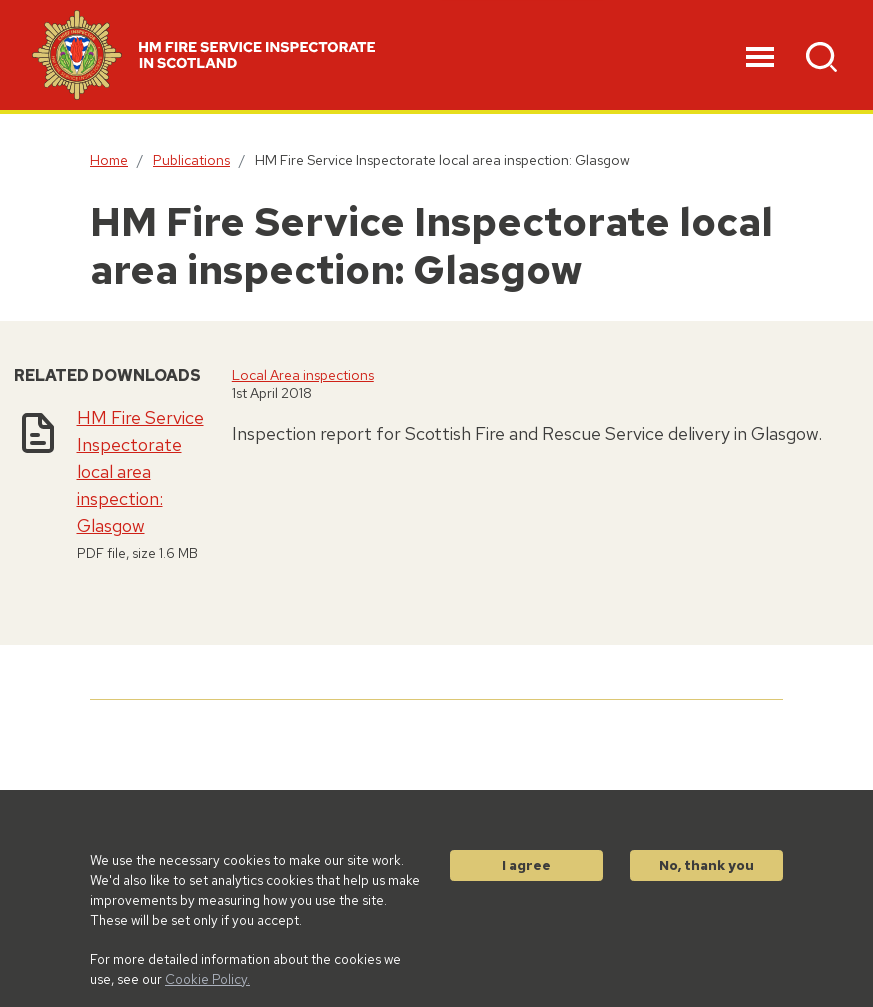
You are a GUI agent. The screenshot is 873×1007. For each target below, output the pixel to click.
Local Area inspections (303, 375)
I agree (526, 865)
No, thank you (706, 865)
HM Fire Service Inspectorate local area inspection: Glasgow (140, 471)
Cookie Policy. (207, 979)
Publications (191, 160)
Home (109, 160)
